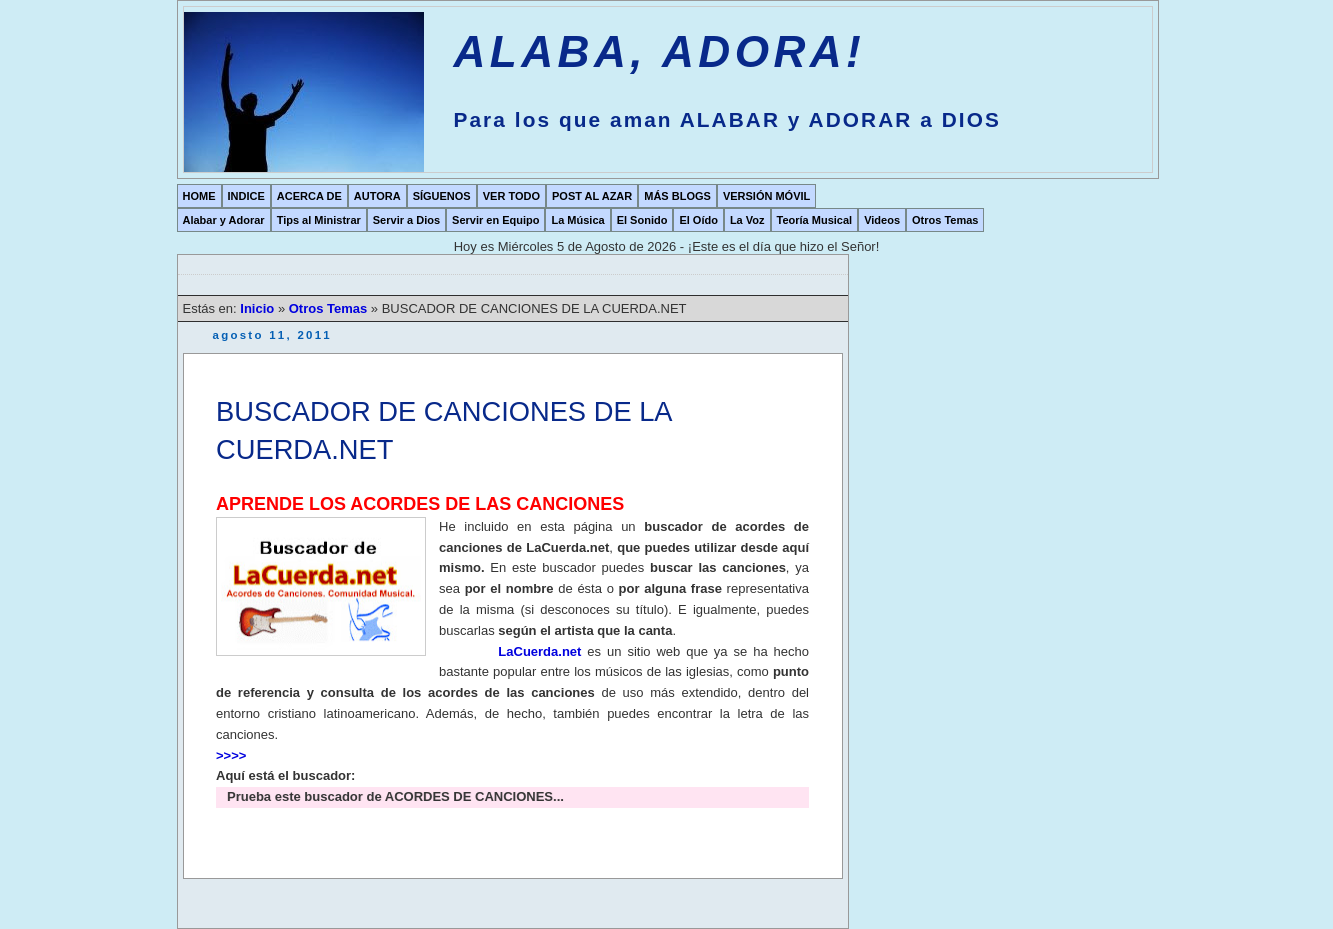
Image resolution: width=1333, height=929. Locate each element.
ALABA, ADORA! (660, 51)
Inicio (259, 308)
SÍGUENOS (442, 196)
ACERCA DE (309, 196)
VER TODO (511, 196)
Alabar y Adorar (224, 220)
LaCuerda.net (539, 651)
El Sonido (642, 220)
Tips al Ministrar (319, 220)
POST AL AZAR (592, 196)
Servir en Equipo (495, 220)
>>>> (231, 755)
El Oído (698, 220)
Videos (882, 220)
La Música (577, 220)
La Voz (747, 220)
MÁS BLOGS (677, 196)
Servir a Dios (406, 220)
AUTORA (377, 196)
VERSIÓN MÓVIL (766, 196)
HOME (199, 196)
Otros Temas (945, 220)
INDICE (246, 196)
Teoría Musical (815, 220)
